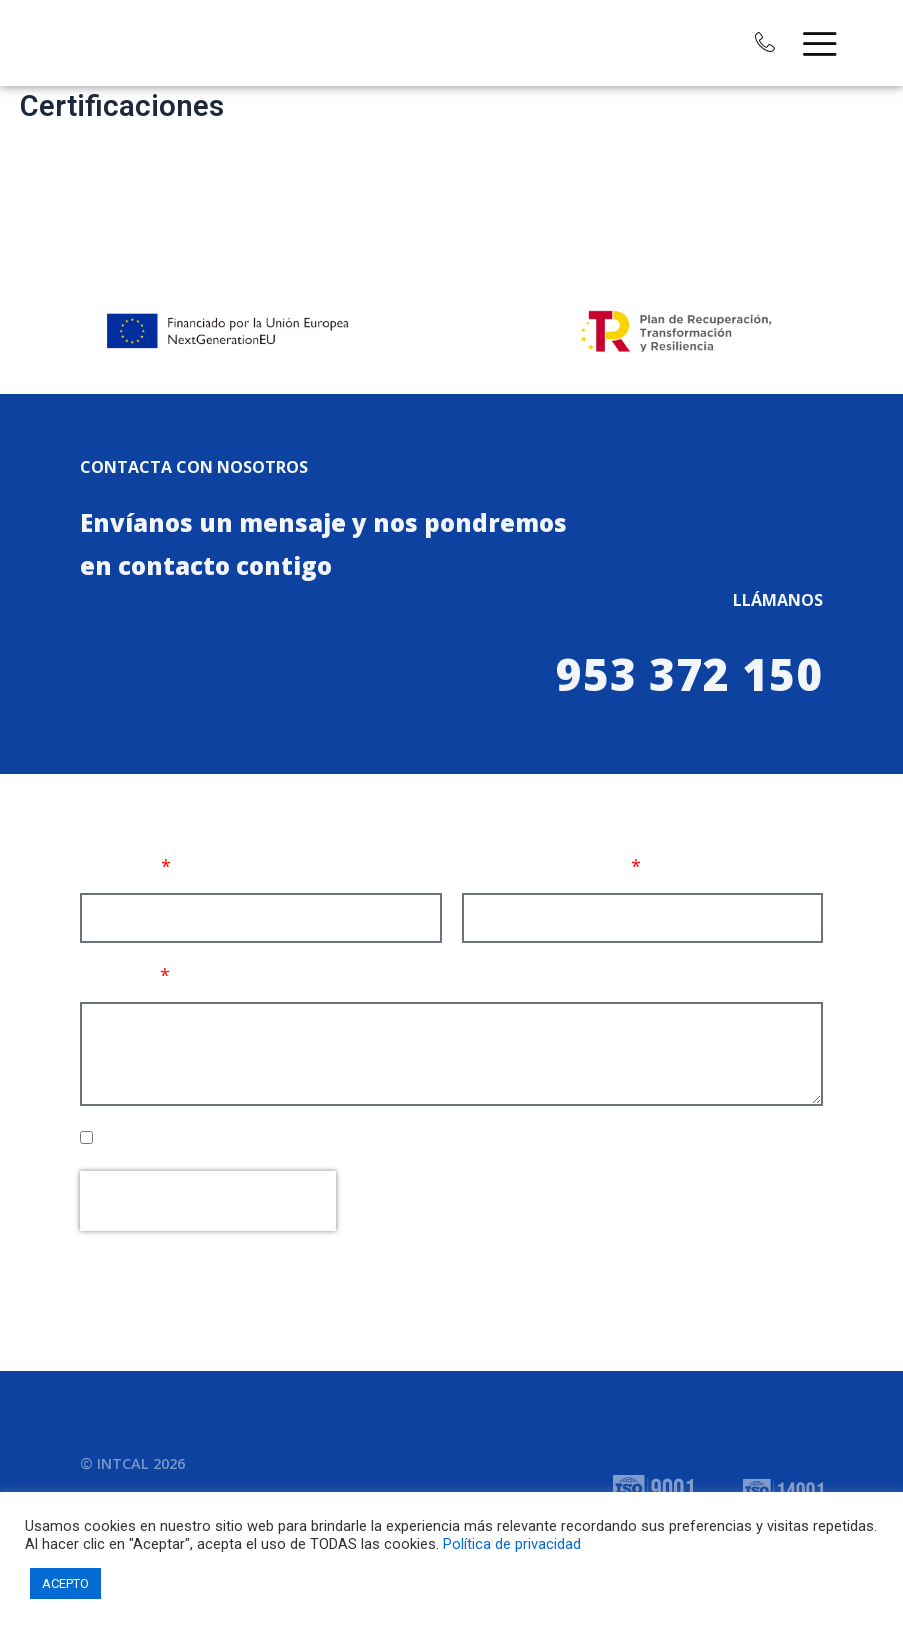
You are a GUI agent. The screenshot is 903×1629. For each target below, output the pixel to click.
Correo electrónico (545, 866)
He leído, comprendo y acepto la (296, 1138)
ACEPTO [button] (65, 1583)
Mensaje (118, 975)
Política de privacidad (512, 1544)
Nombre (118, 866)
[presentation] (208, 1201)
